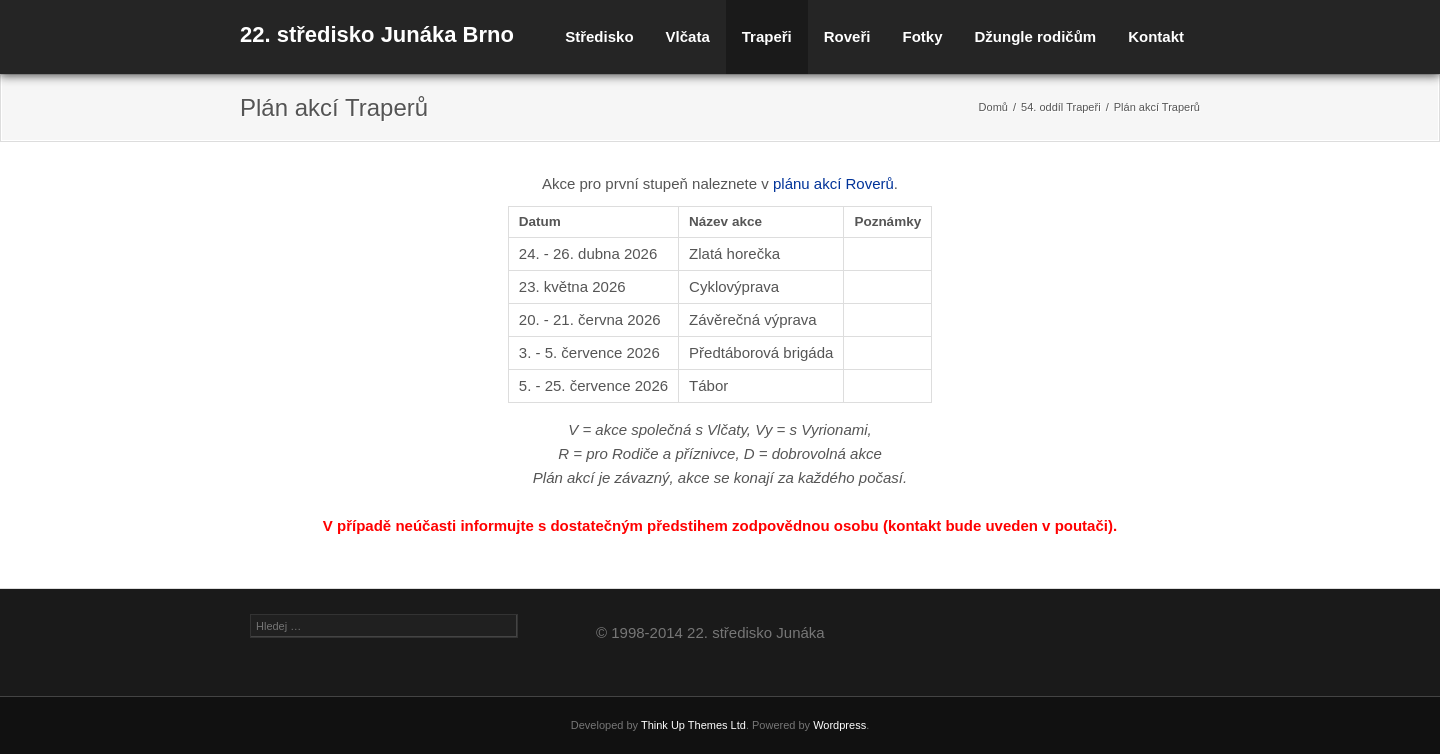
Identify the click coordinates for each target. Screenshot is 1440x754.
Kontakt (1156, 36)
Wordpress (839, 725)
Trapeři (767, 36)
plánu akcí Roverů (833, 183)
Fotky (922, 36)
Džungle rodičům (1035, 36)
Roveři (847, 36)
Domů (993, 107)
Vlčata (688, 36)
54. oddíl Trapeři (1061, 107)
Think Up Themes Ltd (693, 725)
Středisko (599, 36)
